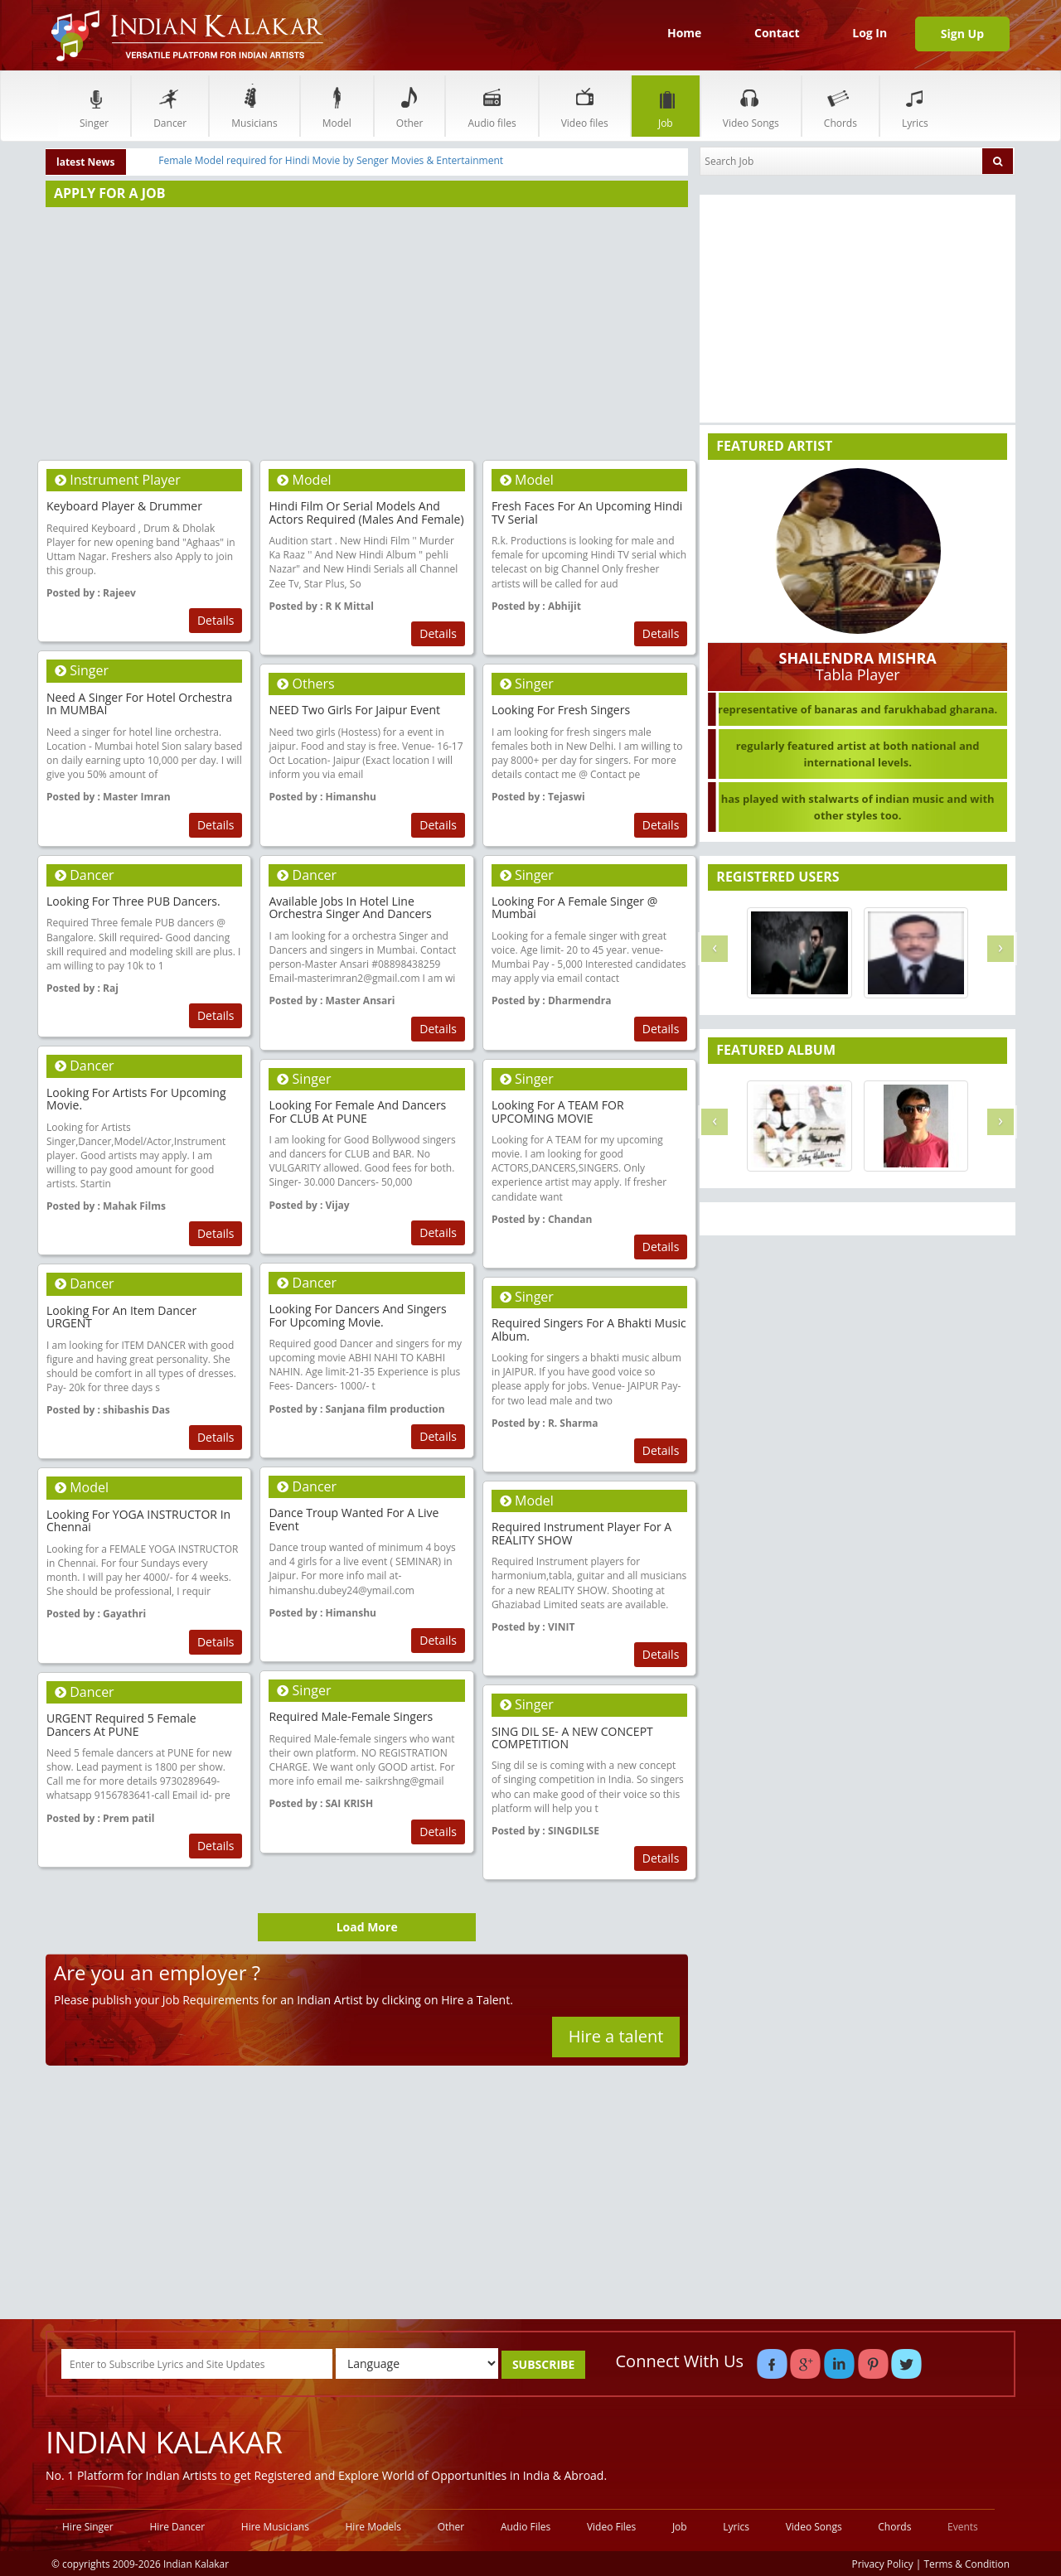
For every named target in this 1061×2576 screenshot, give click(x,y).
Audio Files (525, 2527)
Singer (94, 105)
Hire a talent (616, 2036)
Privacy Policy (882, 2563)
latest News (85, 162)
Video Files (611, 2527)
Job (665, 105)
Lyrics (915, 105)
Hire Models (373, 2527)
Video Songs (751, 105)
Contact (777, 33)
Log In (869, 33)
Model (336, 105)
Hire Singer (88, 2527)
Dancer (170, 105)
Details (216, 620)
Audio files (492, 105)
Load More (367, 1927)
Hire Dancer (177, 2527)
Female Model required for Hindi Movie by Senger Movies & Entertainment (330, 160)
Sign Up (962, 33)
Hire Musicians (275, 2527)
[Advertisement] (367, 327)
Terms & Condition (967, 2563)
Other (410, 105)
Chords (840, 105)
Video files (584, 105)
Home (684, 33)
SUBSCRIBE (543, 2364)
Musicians (254, 105)
